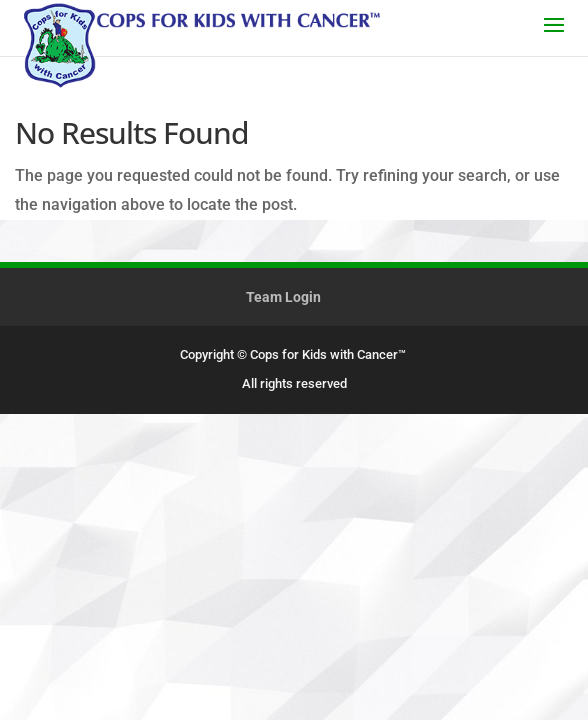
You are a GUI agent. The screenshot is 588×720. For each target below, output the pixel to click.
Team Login (283, 297)
